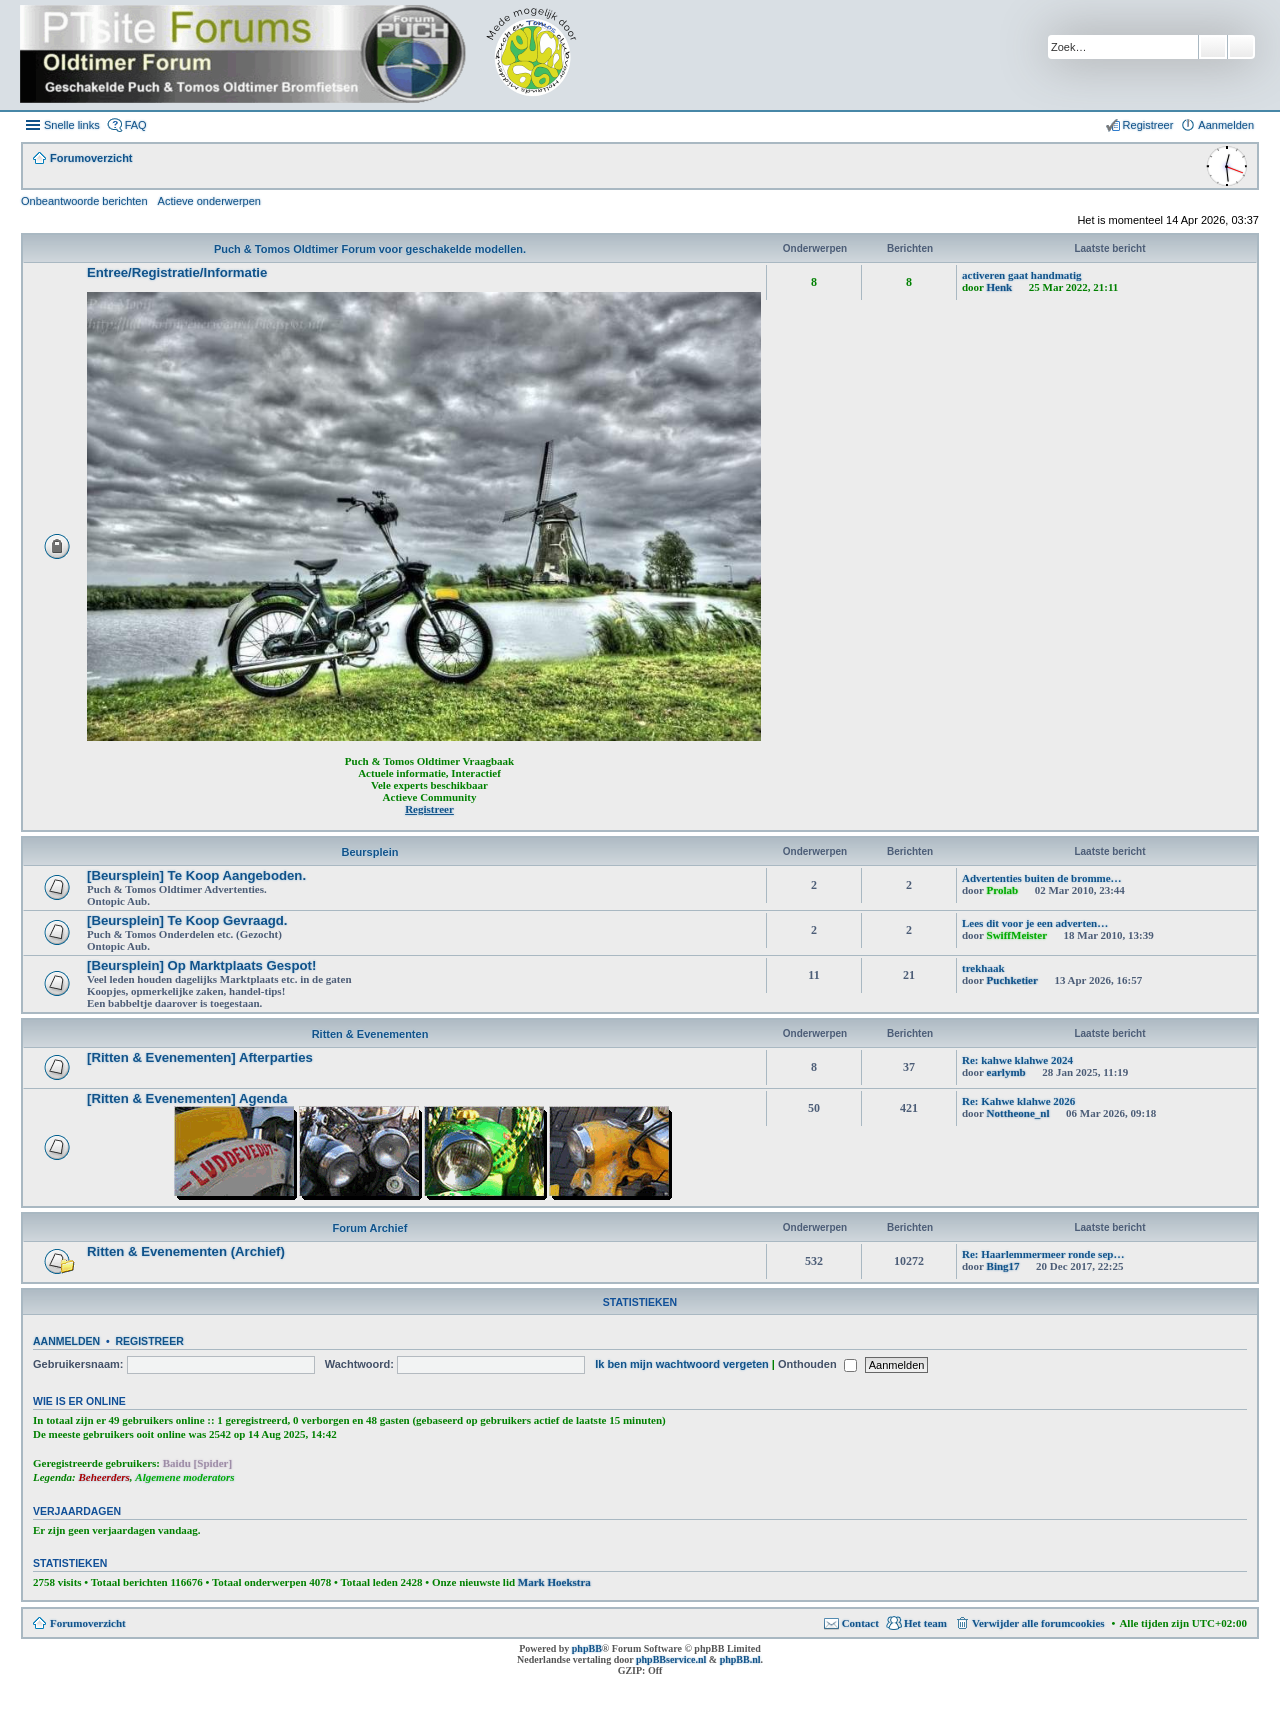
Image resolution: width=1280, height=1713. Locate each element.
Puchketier (1012, 980)
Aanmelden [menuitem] (1226, 125)
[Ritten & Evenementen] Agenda (187, 1098)
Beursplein (370, 852)
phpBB (587, 1648)
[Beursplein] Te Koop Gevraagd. (187, 920)
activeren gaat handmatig (1022, 275)
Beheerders (104, 1477)
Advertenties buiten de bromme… (1042, 878)
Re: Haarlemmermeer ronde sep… (1043, 1254)
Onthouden (817, 1364)
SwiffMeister (1017, 935)
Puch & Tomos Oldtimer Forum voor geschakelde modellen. (370, 249)
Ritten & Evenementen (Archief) (186, 1251)
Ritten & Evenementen (370, 1034)
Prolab (1003, 890)
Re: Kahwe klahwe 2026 (1018, 1101)
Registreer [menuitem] (1148, 125)
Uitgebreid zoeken (1241, 47)
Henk (1000, 287)
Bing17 (1003, 1266)
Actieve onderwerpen (209, 201)
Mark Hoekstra (554, 1582)
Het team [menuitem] (925, 1623)
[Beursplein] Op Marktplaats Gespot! (201, 965)
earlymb (1006, 1072)
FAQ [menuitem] (136, 125)
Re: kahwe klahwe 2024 (1017, 1060)
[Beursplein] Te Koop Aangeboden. (196, 875)
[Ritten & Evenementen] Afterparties (200, 1057)
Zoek (1213, 47)
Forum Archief (370, 1228)
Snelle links (72, 125)
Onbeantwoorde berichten (84, 201)
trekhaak (983, 968)
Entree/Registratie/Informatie (177, 272)
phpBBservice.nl (671, 1659)
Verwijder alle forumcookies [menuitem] (1038, 1623)
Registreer (149, 1341)
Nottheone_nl (1018, 1113)
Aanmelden (66, 1341)
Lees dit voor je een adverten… (1035, 923)
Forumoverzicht (88, 1623)
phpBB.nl (740, 1659)
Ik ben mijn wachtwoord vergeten (682, 1364)
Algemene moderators (184, 1477)
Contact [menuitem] (860, 1623)
